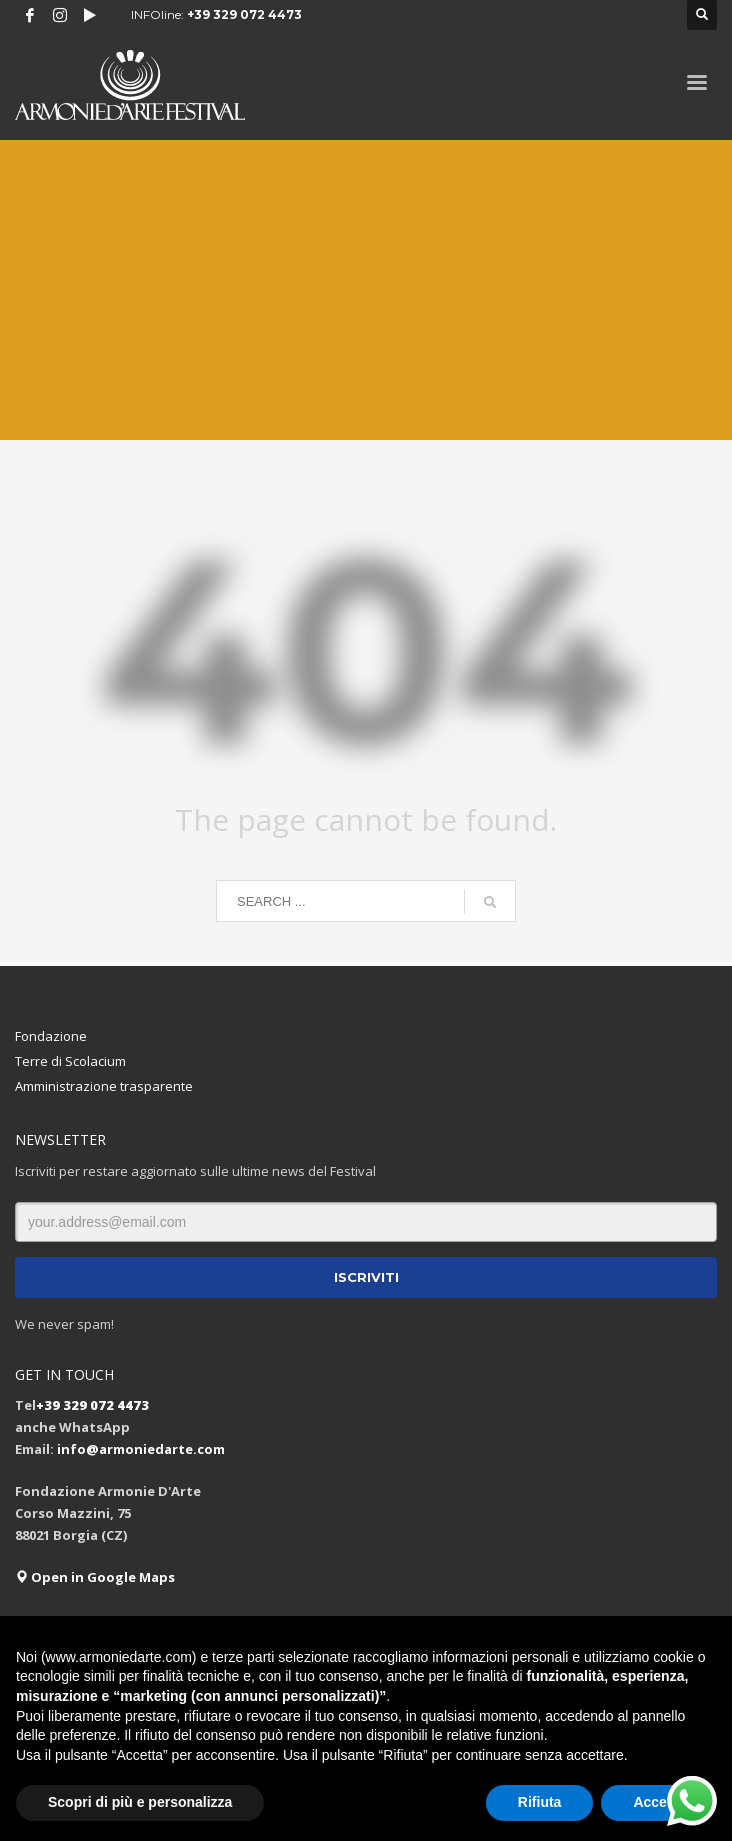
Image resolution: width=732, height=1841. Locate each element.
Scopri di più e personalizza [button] (140, 1802)
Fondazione (51, 1036)
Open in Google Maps (95, 1577)
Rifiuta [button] (540, 1802)
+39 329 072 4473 (244, 14)
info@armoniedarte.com (141, 1449)
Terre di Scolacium (70, 1061)
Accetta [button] (658, 1802)
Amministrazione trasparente (104, 1086)
